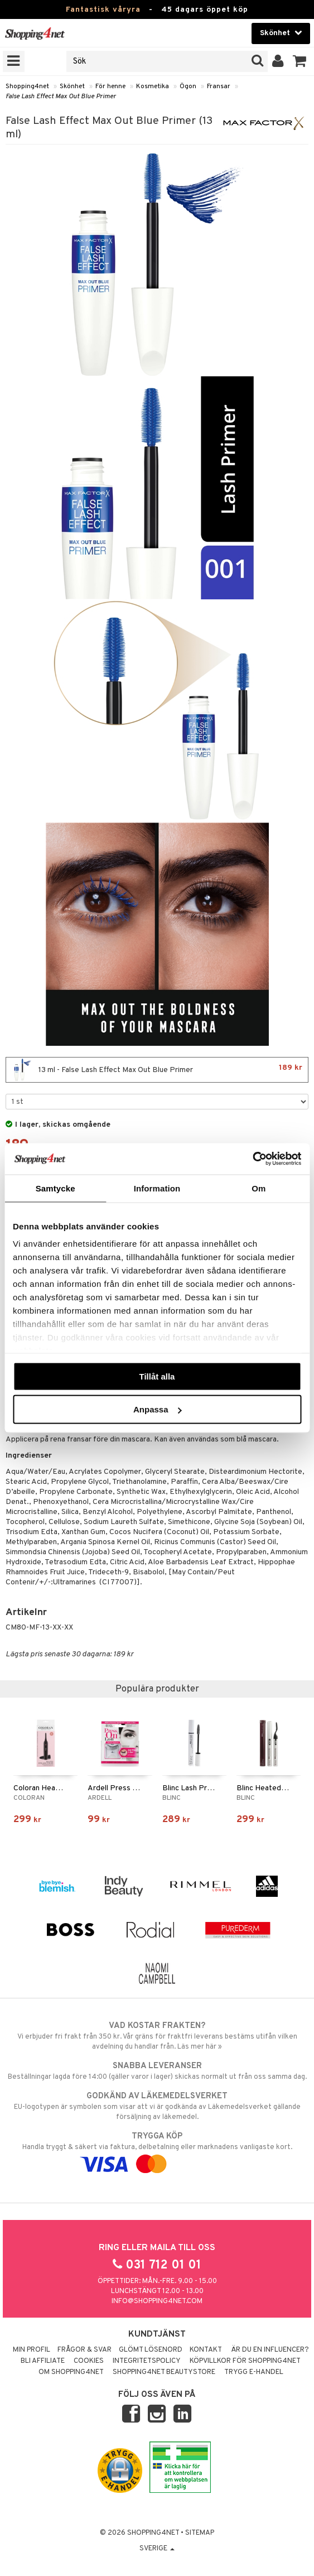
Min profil (31, 2350)
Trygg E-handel (253, 2372)
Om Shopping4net (71, 2372)
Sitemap (199, 2533)
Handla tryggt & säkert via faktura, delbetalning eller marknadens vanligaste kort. (157, 2150)
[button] (299, 61)
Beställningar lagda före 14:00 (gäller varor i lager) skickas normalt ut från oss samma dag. (157, 2071)
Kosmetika (152, 86)
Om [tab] (258, 1188)
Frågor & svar (84, 2350)
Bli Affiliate (43, 2361)
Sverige (157, 2548)
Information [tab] (157, 1188)
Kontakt (206, 2350)
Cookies (89, 2361)
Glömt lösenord (150, 2350)
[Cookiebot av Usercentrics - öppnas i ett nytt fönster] (252, 1159)
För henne (110, 86)
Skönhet (72, 86)
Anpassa (157, 1409)
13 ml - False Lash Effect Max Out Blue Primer (157, 1070)
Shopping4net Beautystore (164, 2372)
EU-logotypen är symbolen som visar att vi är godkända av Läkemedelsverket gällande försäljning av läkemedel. (157, 2106)
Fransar (218, 86)
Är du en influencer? (270, 2350)
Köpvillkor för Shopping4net (245, 2361)
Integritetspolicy (147, 2361)
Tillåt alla (157, 1376)
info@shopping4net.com (157, 2301)
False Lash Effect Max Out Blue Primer (61, 96)
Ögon (188, 86)
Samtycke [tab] (55, 1188)
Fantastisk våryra (103, 10)
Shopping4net (27, 86)
